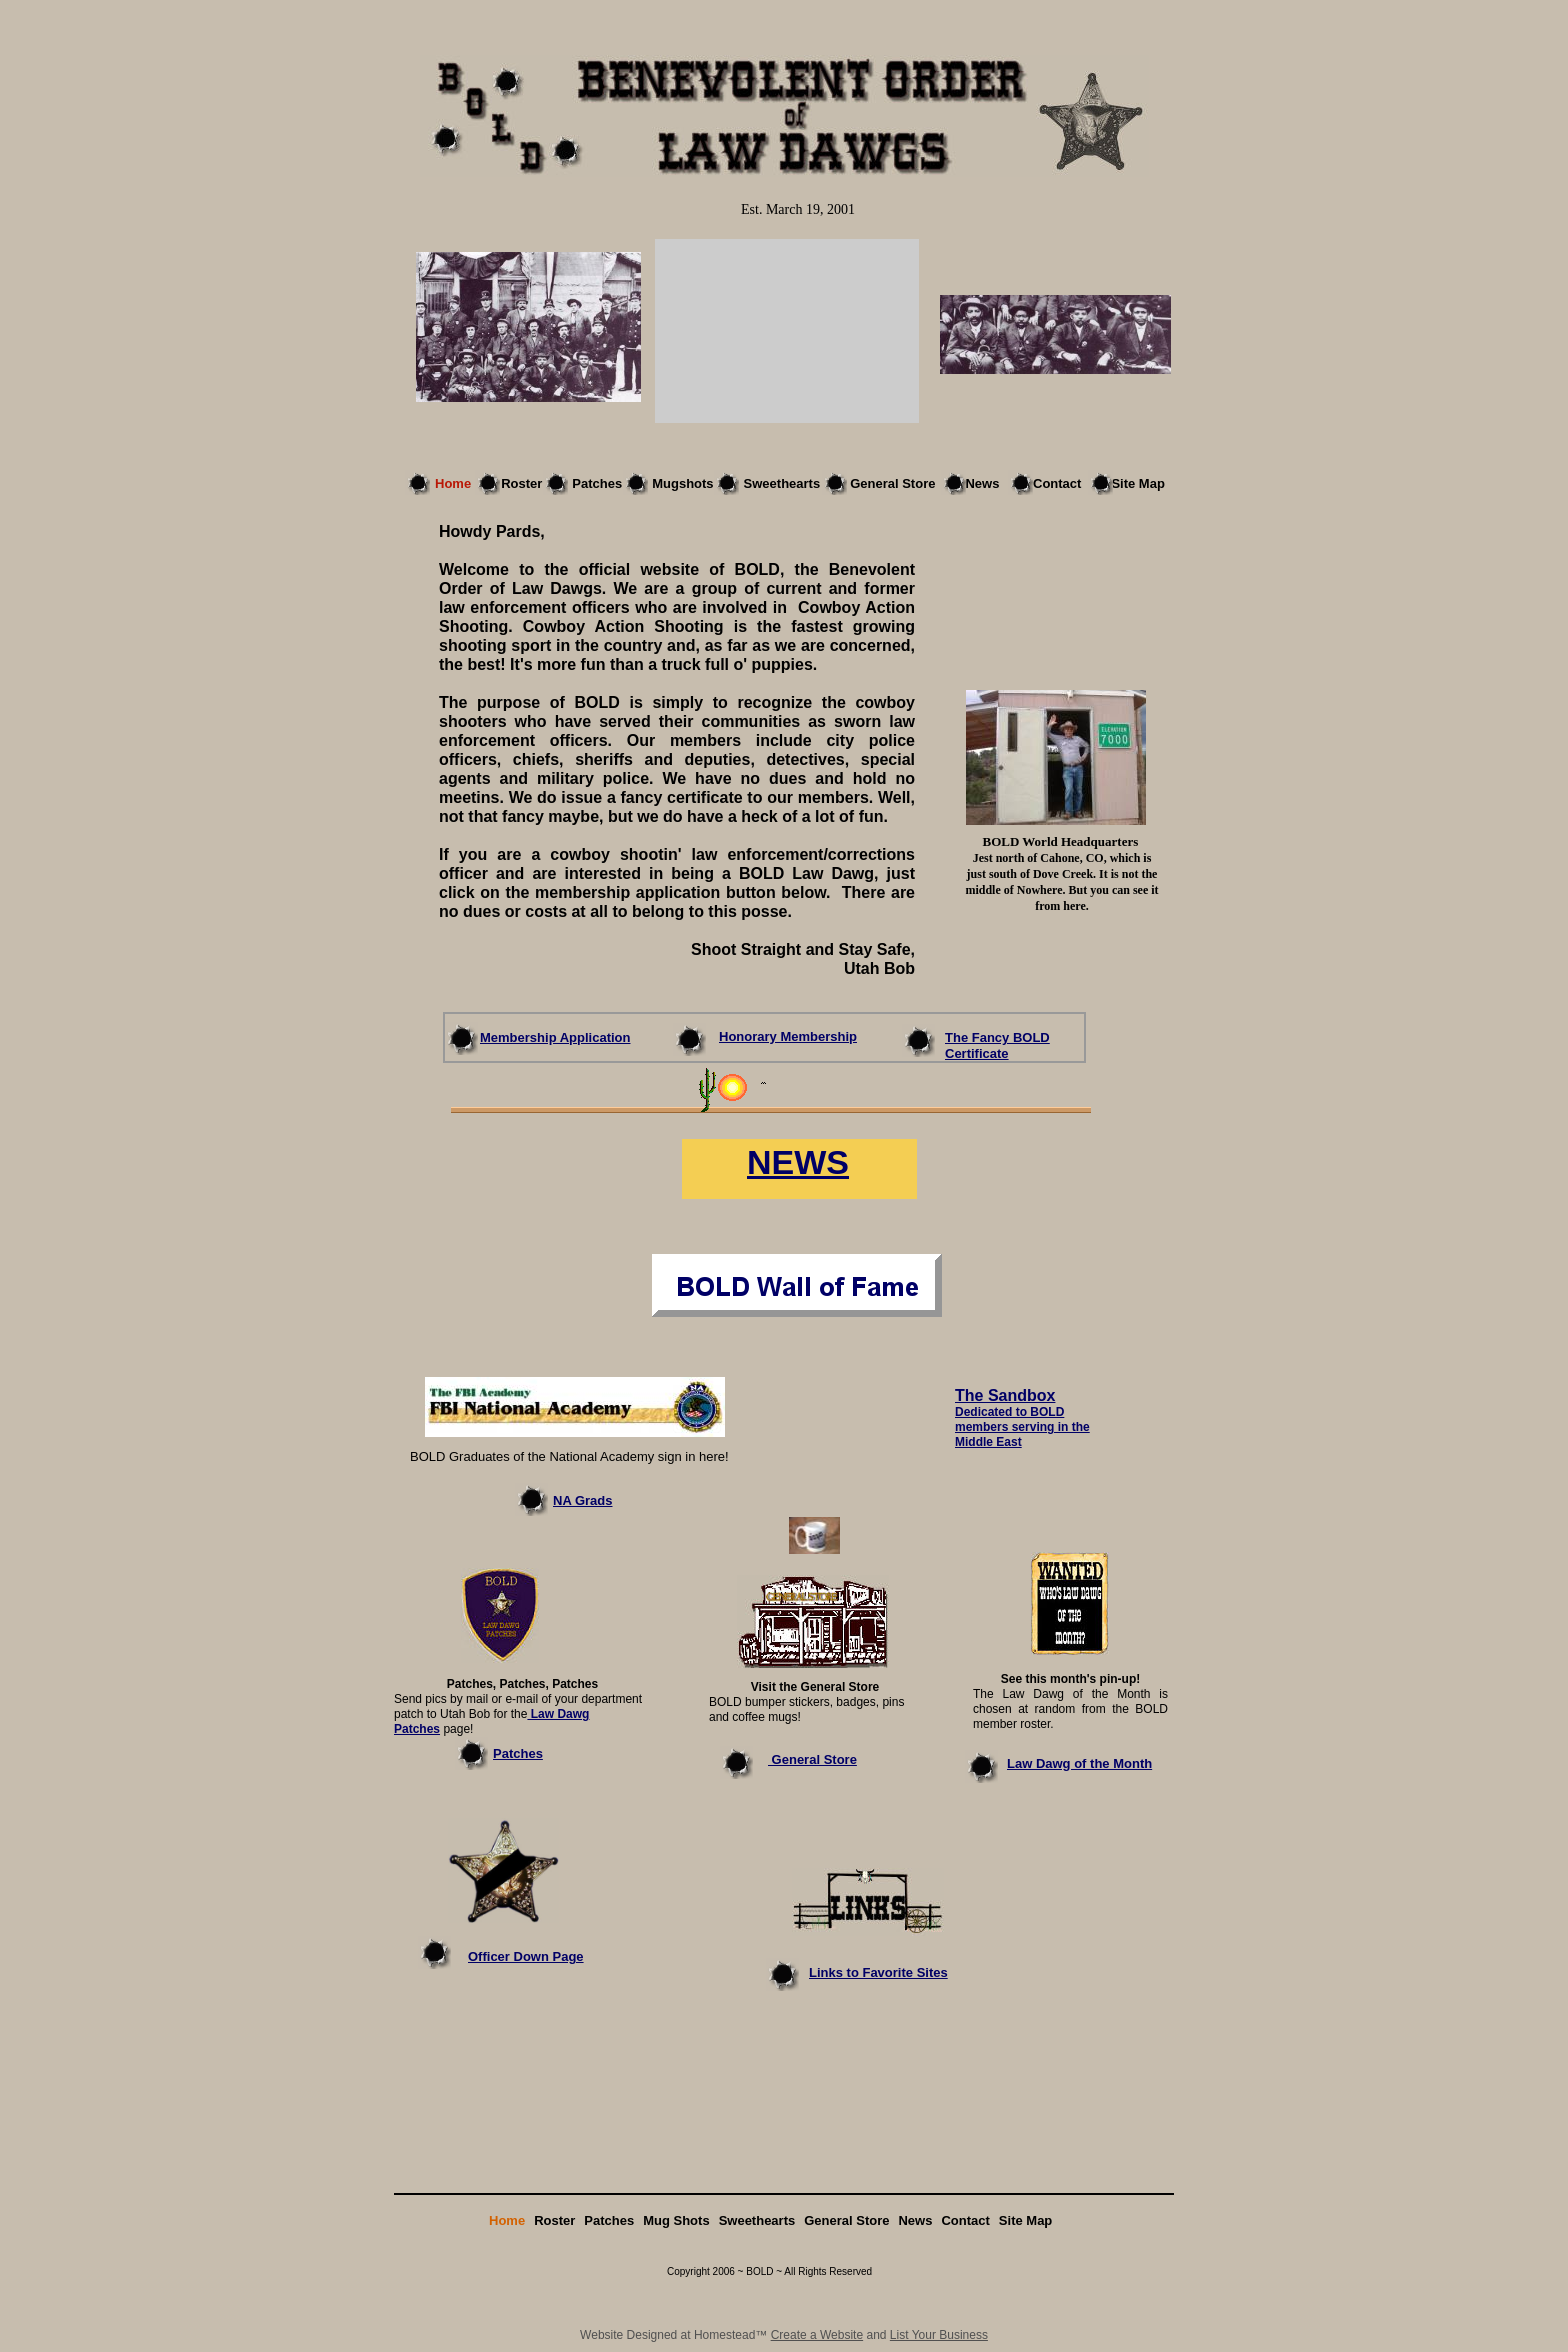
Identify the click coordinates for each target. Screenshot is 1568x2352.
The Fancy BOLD (997, 1037)
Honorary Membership (788, 1036)
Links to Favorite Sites (878, 1972)
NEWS (798, 1162)
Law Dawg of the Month (1079, 1763)
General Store (812, 1759)
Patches (518, 1753)
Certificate (977, 1053)
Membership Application (555, 1037)
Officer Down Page (526, 1956)
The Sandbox (1005, 1395)
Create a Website (817, 2335)
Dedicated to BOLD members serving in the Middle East (1022, 1427)
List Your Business (939, 2335)
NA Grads (582, 1500)
